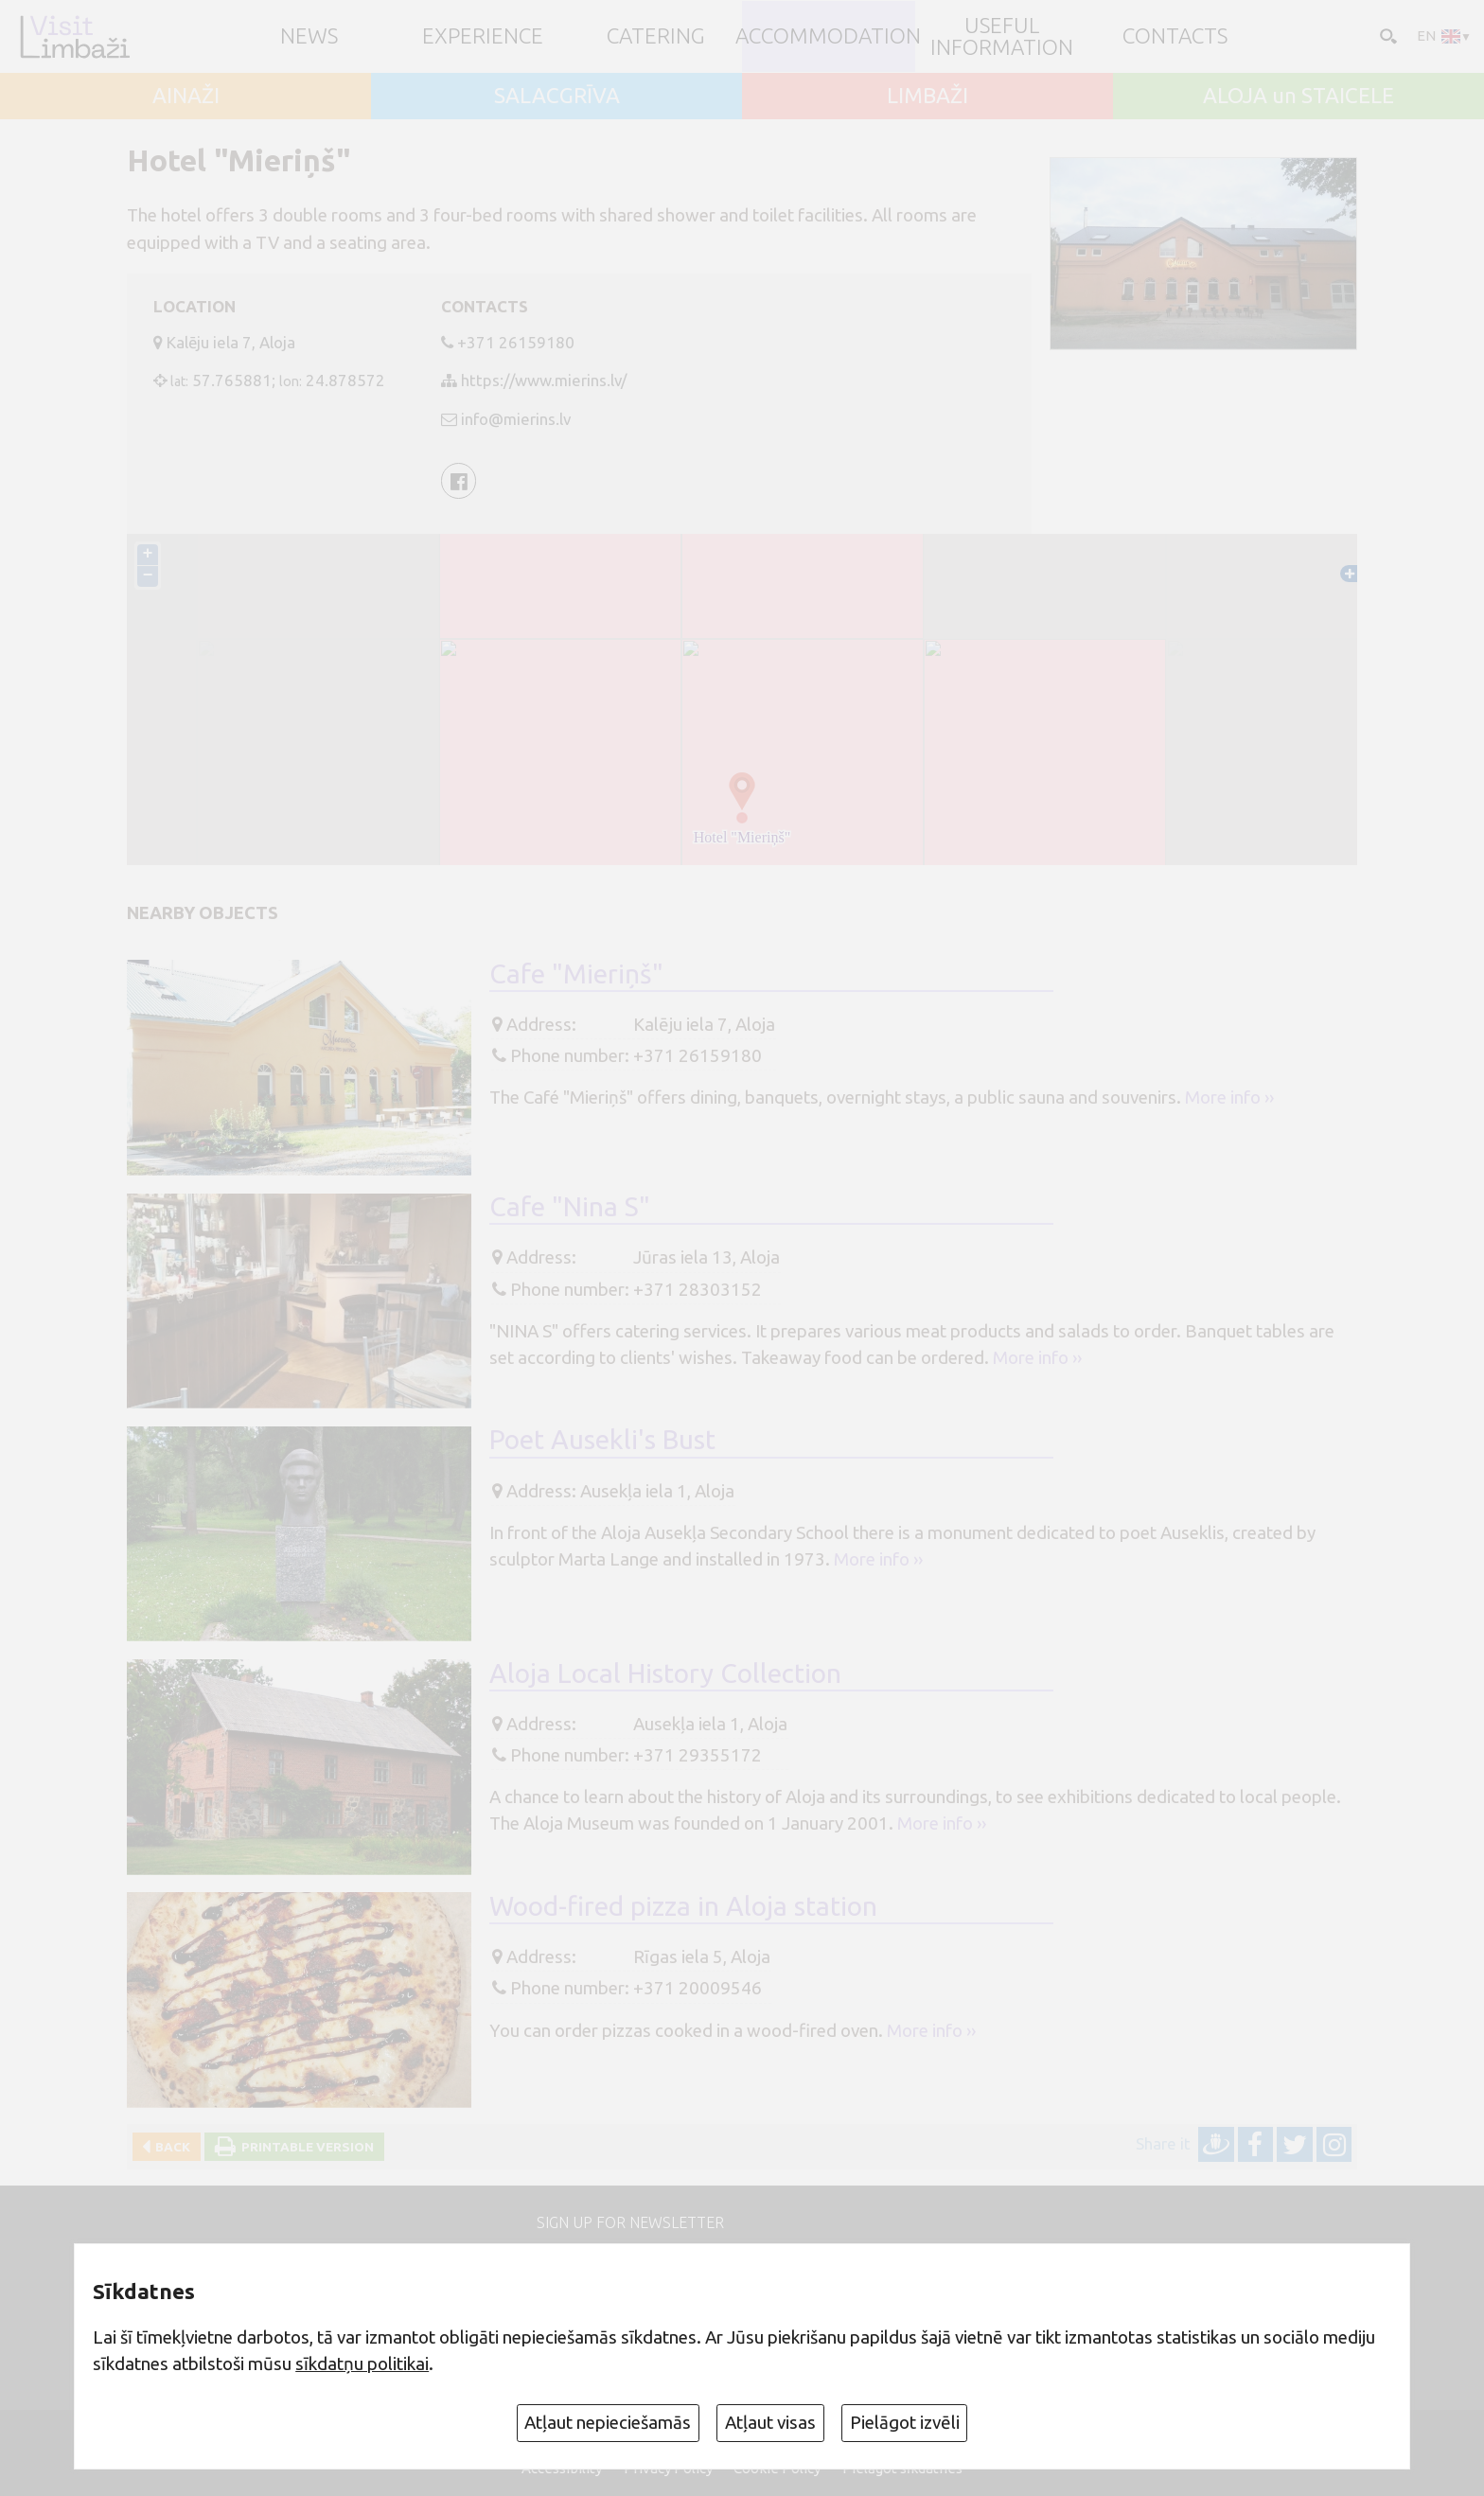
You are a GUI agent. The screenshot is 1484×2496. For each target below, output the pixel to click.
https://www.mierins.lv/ (544, 380)
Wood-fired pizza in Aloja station (683, 1906)
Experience (482, 36)
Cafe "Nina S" (569, 1206)
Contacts (1175, 36)
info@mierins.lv (516, 419)
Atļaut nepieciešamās (607, 2422)
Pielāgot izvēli (905, 2422)
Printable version (305, 2146)
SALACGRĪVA (557, 96)
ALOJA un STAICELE (1298, 96)
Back (170, 2146)
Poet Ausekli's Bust (602, 1439)
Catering (656, 36)
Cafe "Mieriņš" (576, 973)
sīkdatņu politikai (362, 2363)
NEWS (309, 36)
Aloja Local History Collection (665, 1673)
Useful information (1001, 36)
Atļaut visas (770, 2422)
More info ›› (1229, 1097)
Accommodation (828, 36)
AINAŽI (186, 96)
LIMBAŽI (927, 96)
